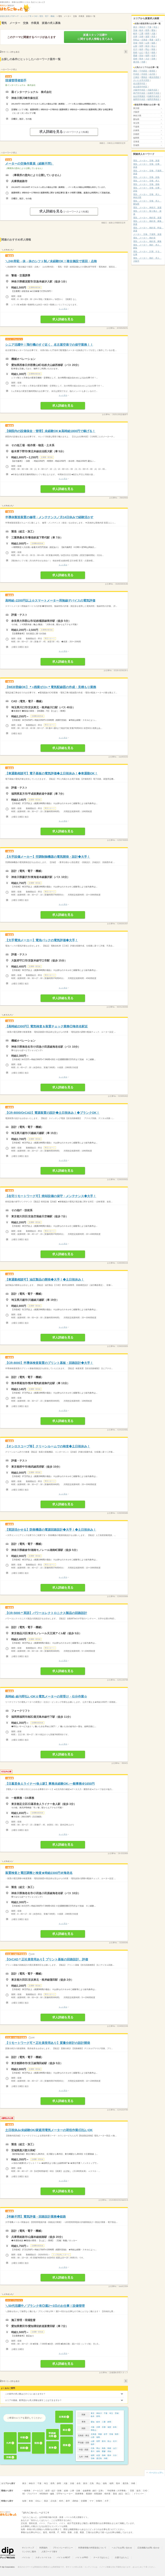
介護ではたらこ (122, 2557)
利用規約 (43, 2548)
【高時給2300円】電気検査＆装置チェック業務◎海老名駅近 (46, 1026)
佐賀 (98, 2455)
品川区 (152, 74)
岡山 (98, 2448)
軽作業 (108, 2494)
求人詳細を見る (64, 131)
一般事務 (26, 2490)
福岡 (92, 2455)
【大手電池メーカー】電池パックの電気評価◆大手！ (41, 940)
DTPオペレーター (65, 2494)
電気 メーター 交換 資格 (146, 184)
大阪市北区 (152, 90)
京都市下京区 (153, 93)
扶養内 (99, 2501)
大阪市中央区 (139, 90)
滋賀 (109, 2427)
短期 (24, 2501)
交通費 (84, 2501)
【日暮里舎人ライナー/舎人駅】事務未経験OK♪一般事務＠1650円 (50, 1783)
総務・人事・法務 (72, 2490)
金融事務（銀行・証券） (94, 2490)
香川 (92, 2451)
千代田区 (143, 71)
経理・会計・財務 (53, 2490)
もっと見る (63, 309)
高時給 (75, 2501)
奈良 (115, 2427)
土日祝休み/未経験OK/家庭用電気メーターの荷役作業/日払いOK (49, 2130)
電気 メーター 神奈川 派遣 (147, 207)
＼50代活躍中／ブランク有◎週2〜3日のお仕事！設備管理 (45, 2306)
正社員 (54, 2501)
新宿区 (152, 71)
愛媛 (104, 2451)
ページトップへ (156, 2473)
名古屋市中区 (139, 83)
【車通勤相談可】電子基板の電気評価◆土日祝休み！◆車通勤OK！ (51, 773)
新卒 (68, 2501)
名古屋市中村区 (140, 87)
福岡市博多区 (153, 99)
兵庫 (98, 2427)
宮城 (111, 2434)
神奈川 (99, 2413)
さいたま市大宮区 (141, 80)
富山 (109, 2441)
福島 (98, 2437)
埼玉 (111, 2413)
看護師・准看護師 (94, 2494)
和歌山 (93, 2430)
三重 (104, 2422)
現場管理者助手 (15, 80)
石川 (115, 2441)
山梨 (92, 2441)
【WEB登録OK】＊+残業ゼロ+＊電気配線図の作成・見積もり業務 (50, 687)
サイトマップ (28, 2548)
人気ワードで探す (49, 2551)
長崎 (104, 2455)
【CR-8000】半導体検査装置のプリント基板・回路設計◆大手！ (49, 1363)
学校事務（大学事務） (117, 2490)
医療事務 (79, 2494)
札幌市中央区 (153, 96)
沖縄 (105, 2458)
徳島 (98, 2451)
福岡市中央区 (139, 99)
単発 (31, 2501)
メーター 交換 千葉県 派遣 (147, 234)
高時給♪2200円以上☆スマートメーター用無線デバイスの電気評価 (50, 600)
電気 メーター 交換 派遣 (146, 160)
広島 (92, 2448)
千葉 (105, 2413)
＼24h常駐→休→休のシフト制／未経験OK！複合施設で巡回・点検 (51, 261)
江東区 (136, 77)
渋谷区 (144, 74)
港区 (135, 71)
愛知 (92, 2422)
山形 (92, 2437)
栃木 (92, 2416)
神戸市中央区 (139, 93)
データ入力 (38, 2490)
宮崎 (92, 2458)
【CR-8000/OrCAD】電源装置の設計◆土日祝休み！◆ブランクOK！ (52, 1112)
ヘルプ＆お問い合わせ (122, 2548)
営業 (132, 2490)
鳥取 (104, 2448)
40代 (61, 2501)
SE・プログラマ (29, 2494)
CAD (145, 2490)
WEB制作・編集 (47, 2494)
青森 (100, 2434)
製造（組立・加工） (122, 2494)
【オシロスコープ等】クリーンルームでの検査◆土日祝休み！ (47, 1446)
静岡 (109, 2422)
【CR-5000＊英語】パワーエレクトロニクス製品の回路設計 (46, 1613)
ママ (91, 2501)
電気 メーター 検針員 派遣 (147, 217)
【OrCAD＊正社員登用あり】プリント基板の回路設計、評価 (46, 1959)
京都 (104, 2427)
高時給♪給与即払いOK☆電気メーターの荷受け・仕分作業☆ (46, 1696)
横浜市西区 (154, 77)
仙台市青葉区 (139, 96)
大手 (107, 2501)
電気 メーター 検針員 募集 (147, 241)
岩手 (105, 2434)
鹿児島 (99, 2458)
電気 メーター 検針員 (144, 238)
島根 (109, 2448)
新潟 (104, 2441)
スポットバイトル (43, 2557)
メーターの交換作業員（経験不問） (29, 163)
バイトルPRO (82, 2557)
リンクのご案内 (29, 2551)
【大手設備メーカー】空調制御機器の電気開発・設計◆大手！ (47, 856)
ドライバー (139, 2494)
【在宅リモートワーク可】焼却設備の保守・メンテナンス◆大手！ (50, 1196)
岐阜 (98, 2422)
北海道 (93, 2434)
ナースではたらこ (101, 2557)
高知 (109, 2451)
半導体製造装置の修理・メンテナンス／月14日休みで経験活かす (49, 517)
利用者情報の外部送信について (92, 2548)
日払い (38, 2501)
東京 (92, 2413)
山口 (115, 2448)
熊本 (109, 2455)
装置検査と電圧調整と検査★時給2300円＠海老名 (39, 1873)
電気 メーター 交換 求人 (146, 181)
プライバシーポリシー (63, 2548)
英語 (46, 2501)
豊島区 (144, 77)
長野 (98, 2441)
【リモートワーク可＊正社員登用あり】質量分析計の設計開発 (47, 2043)
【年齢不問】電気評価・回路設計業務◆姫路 (35, 2216)
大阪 (92, 2427)
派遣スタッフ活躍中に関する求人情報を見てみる (95, 36)
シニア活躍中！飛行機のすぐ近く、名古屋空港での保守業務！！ (49, 344)
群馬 (98, 2416)
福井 (92, 2444)
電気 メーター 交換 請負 (146, 177)
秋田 (117, 2434)
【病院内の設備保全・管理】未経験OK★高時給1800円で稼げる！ (50, 431)
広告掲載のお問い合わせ (148, 2548)
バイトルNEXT (63, 2557)
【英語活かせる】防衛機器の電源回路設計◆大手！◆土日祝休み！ (50, 1529)
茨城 (117, 2413)
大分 (115, 2455)
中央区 (136, 74)
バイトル (26, 2557)
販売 (139, 2490)
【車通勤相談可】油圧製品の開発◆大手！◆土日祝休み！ (44, 1279)
